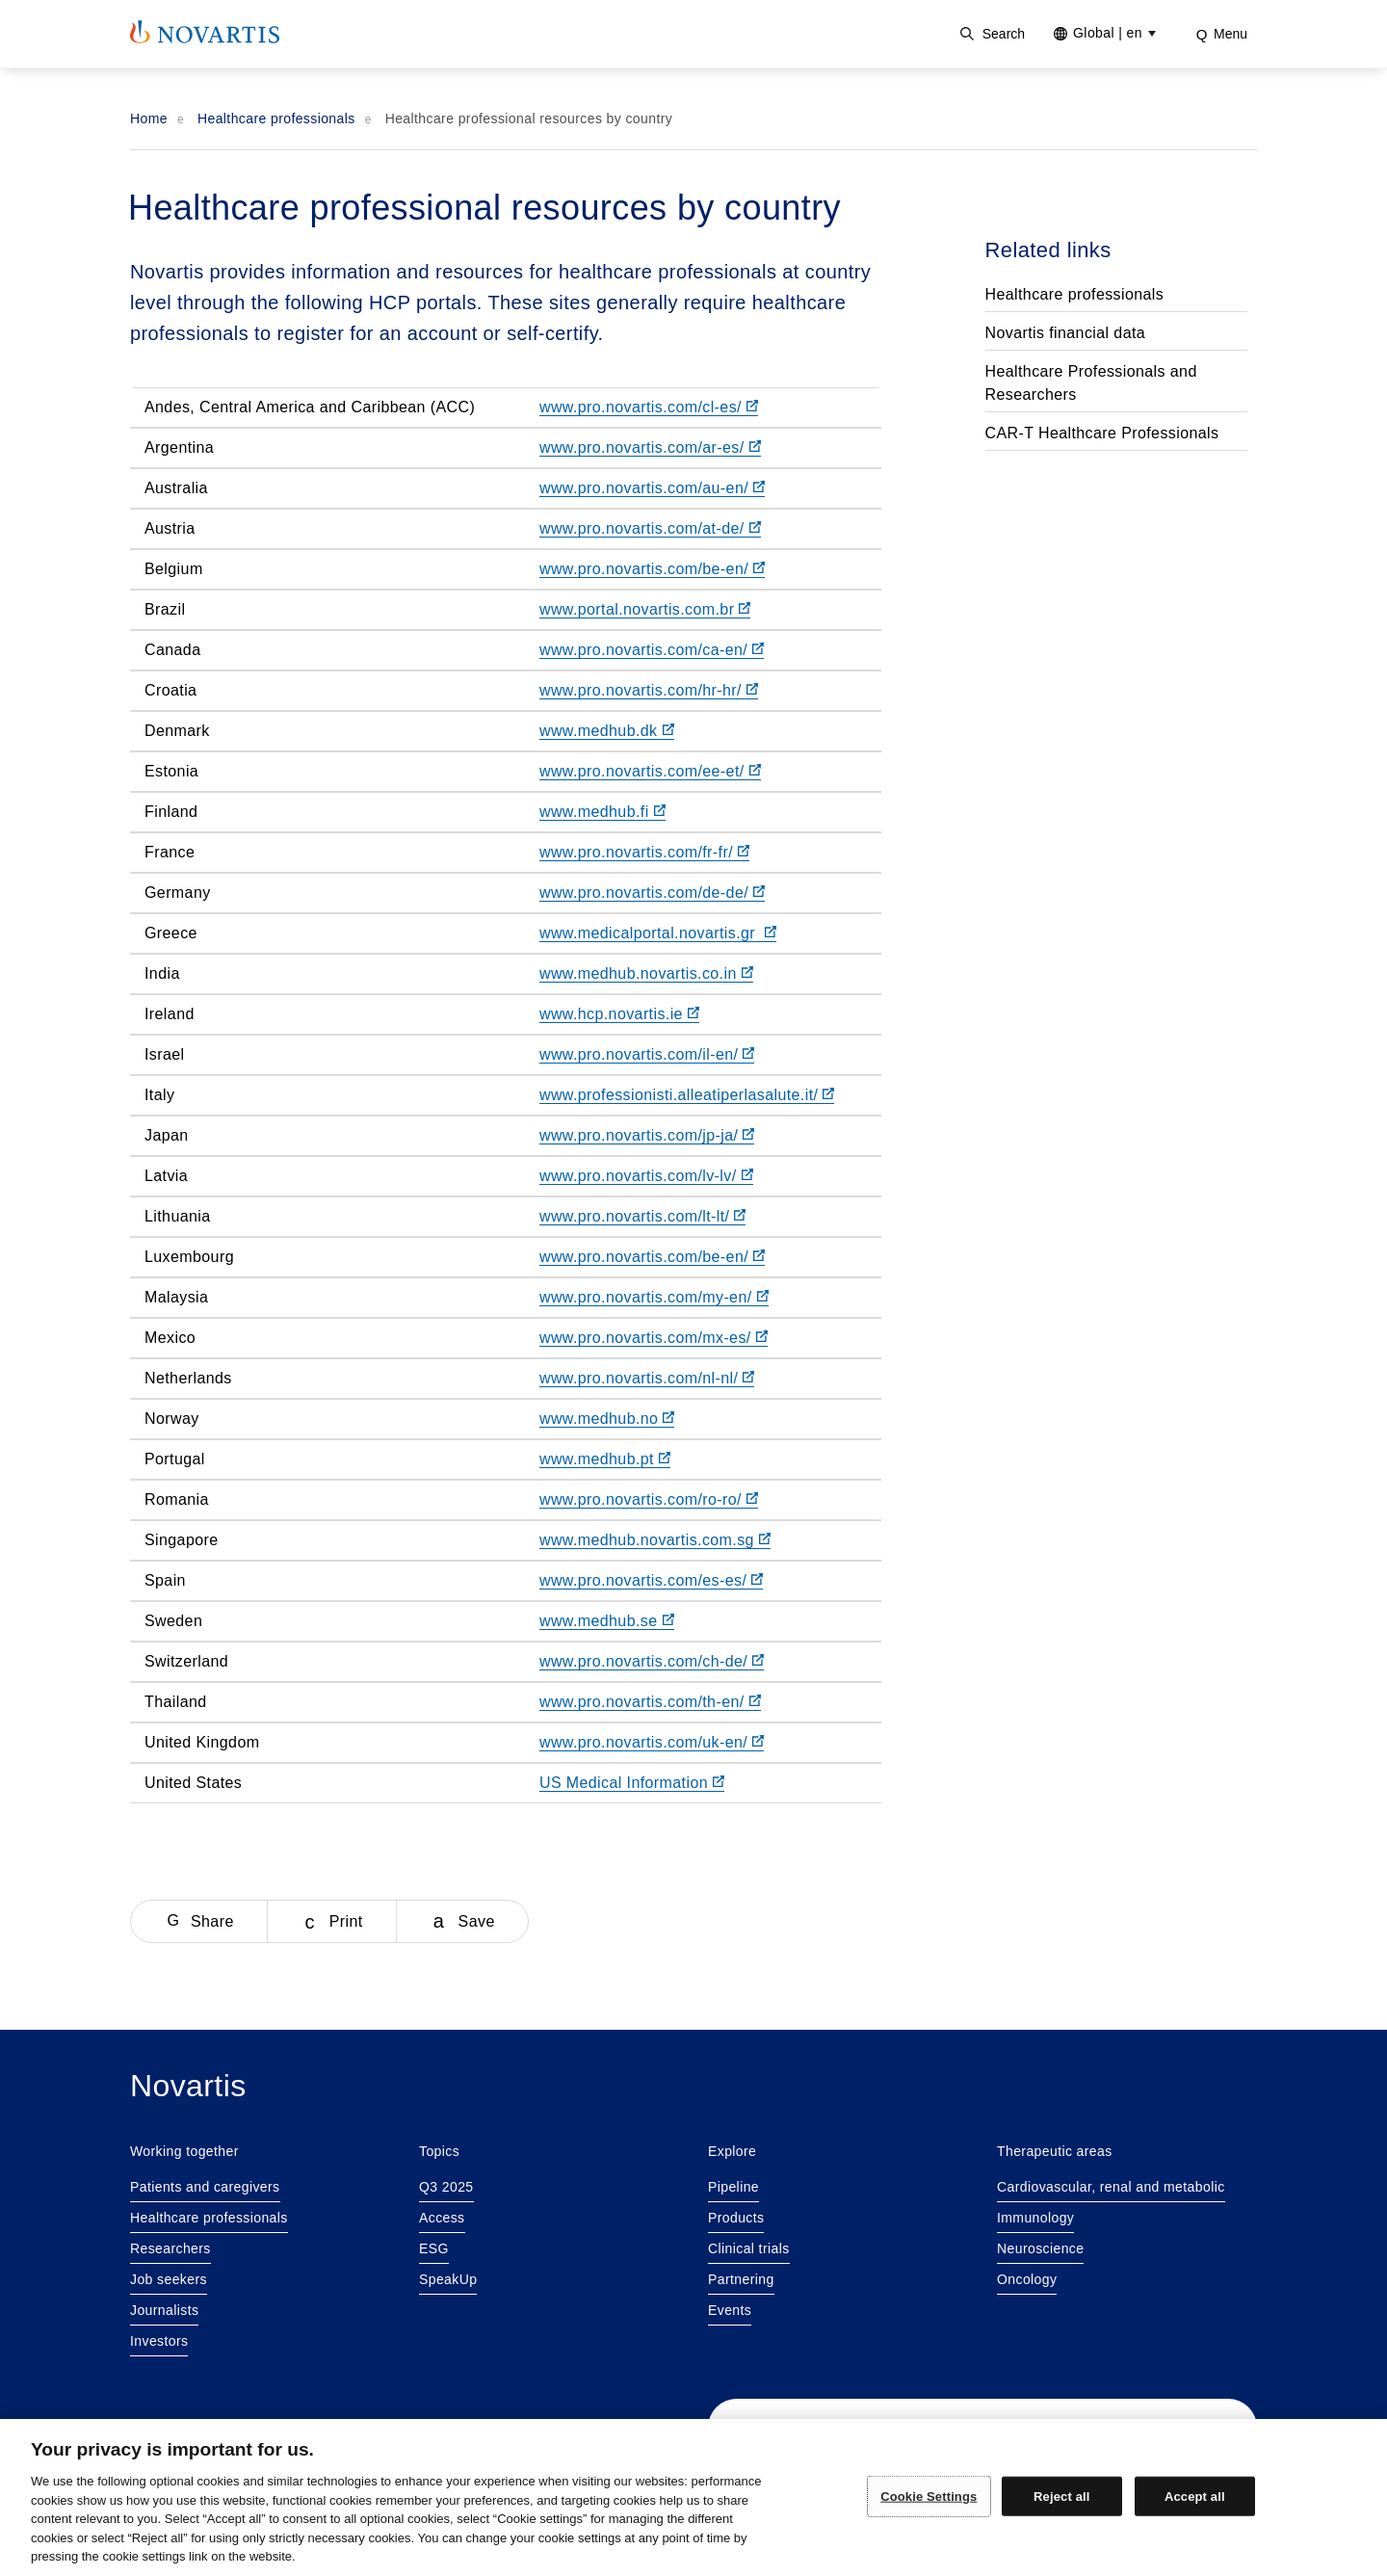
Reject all (1061, 2495)
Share (212, 1921)
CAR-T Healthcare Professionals (1102, 433)
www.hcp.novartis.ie (619, 1014)
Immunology (1035, 2217)
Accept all (1195, 2495)
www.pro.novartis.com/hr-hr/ (648, 690)
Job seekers (168, 2279)
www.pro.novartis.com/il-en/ (646, 1054)
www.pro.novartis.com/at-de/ (650, 528)
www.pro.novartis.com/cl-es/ (648, 407)
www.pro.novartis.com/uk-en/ (651, 1742)
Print (346, 1921)
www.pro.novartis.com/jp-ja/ (646, 1135)
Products (736, 2217)
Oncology (1027, 2279)
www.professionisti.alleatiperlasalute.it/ (686, 1095)
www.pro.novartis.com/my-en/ (654, 1297)
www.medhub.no (607, 1418)
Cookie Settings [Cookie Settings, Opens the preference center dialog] (928, 2495)
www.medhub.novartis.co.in (646, 973)
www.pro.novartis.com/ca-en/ (651, 650)
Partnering (741, 2279)
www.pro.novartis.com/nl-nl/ (646, 1378)
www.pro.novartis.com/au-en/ (652, 488)
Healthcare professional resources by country (529, 118)
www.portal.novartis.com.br (644, 609)
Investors (159, 2341)
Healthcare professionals (276, 118)
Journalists (164, 2310)
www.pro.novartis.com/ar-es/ (650, 447)
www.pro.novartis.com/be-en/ (652, 569)
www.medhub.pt (604, 1459)
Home (149, 118)
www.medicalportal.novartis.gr (657, 933)
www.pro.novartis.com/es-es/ (651, 1580)
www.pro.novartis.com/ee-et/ (650, 771)
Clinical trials (749, 2248)
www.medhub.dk (606, 731)
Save (476, 1921)
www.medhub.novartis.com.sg (655, 1540)
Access (442, 2217)
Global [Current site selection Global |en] (1107, 32)
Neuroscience (1040, 2248)
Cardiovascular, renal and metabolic (1111, 2187)
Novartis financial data (1065, 333)
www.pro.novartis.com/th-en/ (650, 1702)
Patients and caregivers (205, 2187)
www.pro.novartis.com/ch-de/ (651, 1661)
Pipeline (733, 2187)
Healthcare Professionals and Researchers (1091, 383)
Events (729, 2310)
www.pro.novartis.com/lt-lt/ (642, 1216)
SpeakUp (448, 2279)
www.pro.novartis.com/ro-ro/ (648, 1499)
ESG (434, 2248)
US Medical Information (631, 1782)
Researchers (170, 2248)
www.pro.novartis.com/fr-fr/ (644, 852)
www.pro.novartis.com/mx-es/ (653, 1337)
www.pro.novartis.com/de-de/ (652, 892)
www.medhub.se (606, 1621)
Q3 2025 (446, 2187)
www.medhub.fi (602, 811)
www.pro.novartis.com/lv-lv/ (646, 1176)
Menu (1230, 33)
